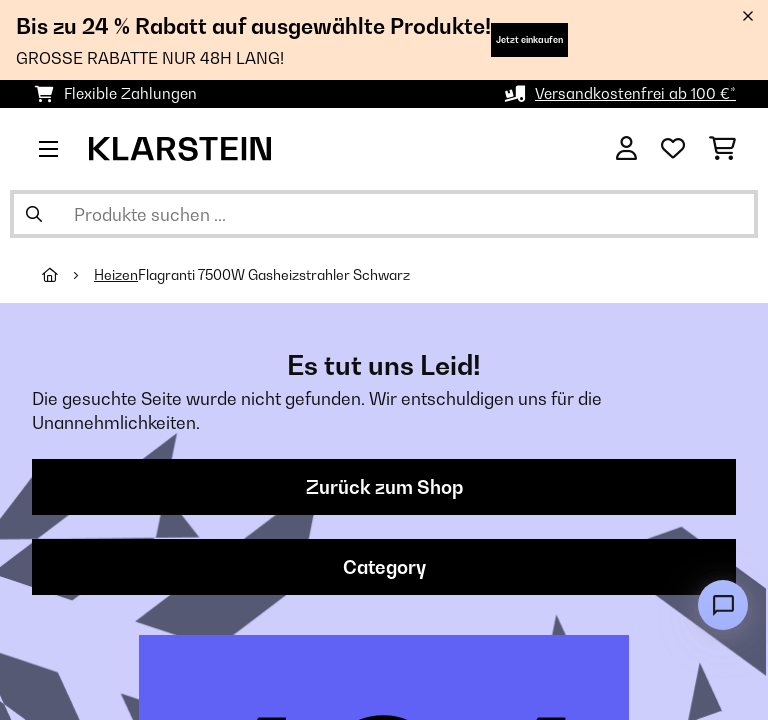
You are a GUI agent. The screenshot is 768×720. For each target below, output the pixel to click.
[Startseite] (68, 275)
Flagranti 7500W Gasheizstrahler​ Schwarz (274, 275)
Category (384, 567)
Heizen (116, 275)
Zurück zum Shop (384, 487)
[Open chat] (723, 605)
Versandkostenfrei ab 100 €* (635, 93)
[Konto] (626, 149)
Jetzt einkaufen (529, 39)
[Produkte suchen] (384, 214)
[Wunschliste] (673, 149)
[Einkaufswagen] (722, 149)
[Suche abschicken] (34, 214)
